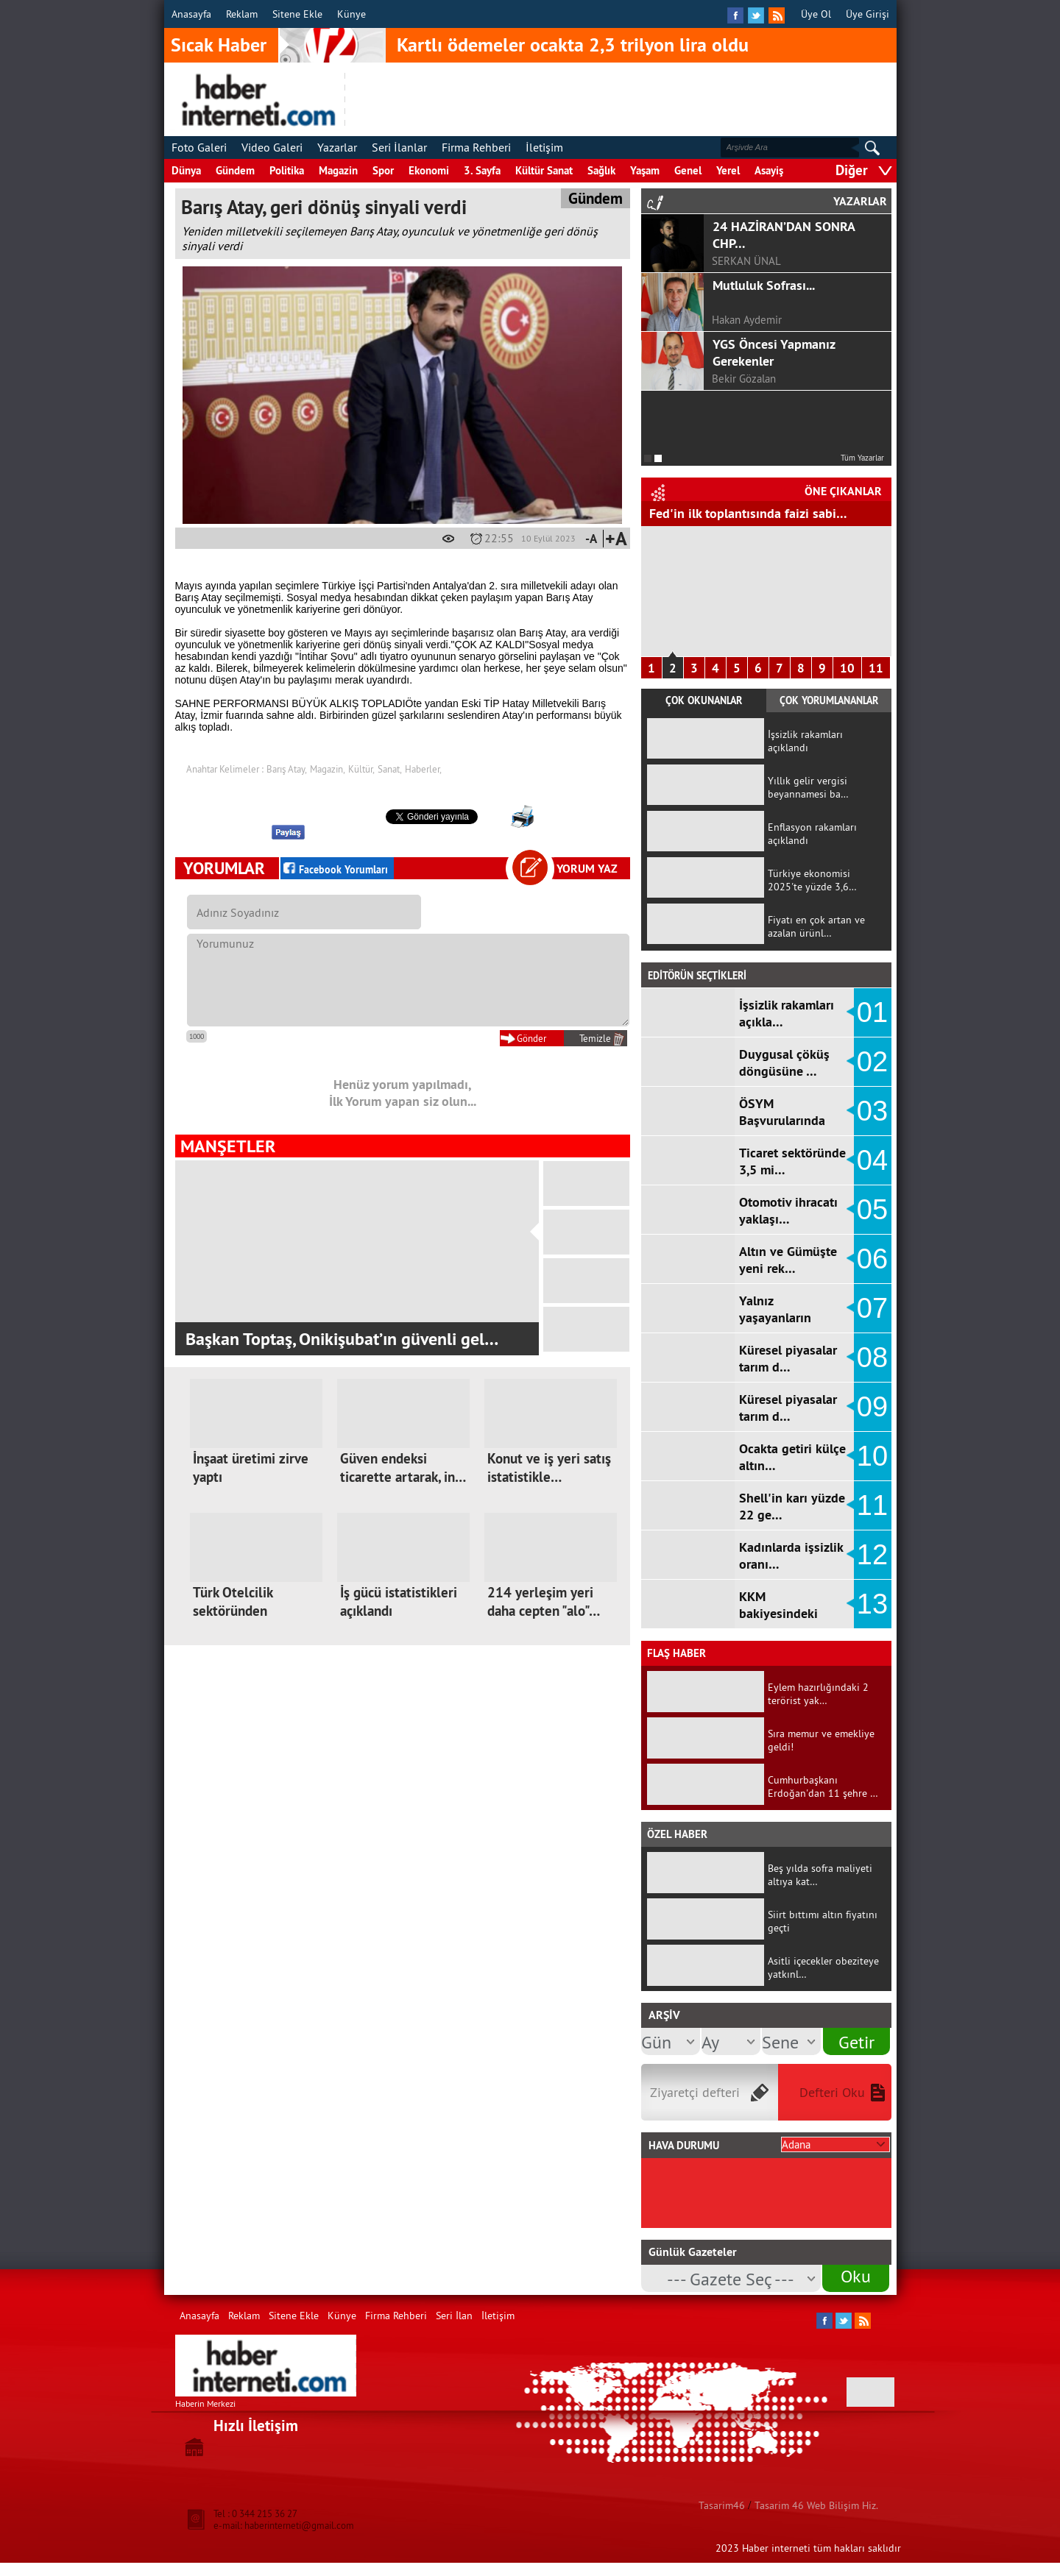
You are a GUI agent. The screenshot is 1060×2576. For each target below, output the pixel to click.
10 (847, 668)
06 (872, 1258)
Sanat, (390, 769)
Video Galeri (272, 147)
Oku (856, 2276)
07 (872, 1308)
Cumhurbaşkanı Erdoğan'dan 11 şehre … (823, 1786)
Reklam (242, 14)
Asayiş (769, 170)
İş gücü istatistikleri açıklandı (398, 1601)
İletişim (544, 147)
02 (872, 1061)
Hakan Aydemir (747, 320)
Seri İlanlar (399, 147)
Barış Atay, (286, 769)
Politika (286, 170)
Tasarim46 (722, 2505)
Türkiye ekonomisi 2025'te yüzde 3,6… (812, 880)
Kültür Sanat (544, 170)
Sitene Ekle (297, 14)
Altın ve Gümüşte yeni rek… (788, 1260)
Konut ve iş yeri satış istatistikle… (549, 1468)
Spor (383, 170)
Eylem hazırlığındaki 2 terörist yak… (818, 1694)
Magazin (338, 170)
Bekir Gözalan (744, 379)
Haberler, (423, 769)
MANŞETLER (227, 1146)
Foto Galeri (199, 147)
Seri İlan (454, 2315)
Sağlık (601, 170)
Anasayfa (191, 14)
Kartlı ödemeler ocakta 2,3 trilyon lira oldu (573, 44)
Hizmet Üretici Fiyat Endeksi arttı (743, 513)
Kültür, (361, 769)
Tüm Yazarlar (862, 458)
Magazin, (327, 769)
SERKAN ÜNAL (746, 261)
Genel (688, 170)
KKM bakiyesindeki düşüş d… (778, 1613)
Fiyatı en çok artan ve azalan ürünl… (816, 926)
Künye (351, 14)
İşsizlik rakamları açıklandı (805, 741)
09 (872, 1406)
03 (872, 1111)
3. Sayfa (482, 170)
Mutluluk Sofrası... (764, 285)
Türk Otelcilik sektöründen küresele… (232, 1611)
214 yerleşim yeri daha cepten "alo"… (543, 1601)
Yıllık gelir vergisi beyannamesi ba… (808, 787)
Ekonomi (429, 170)
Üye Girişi (867, 14)
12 (872, 1554)
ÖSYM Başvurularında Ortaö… (782, 1120)
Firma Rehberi (476, 147)
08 (872, 1357)
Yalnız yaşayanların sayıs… (775, 1317)
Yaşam (645, 170)
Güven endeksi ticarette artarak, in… (403, 1468)
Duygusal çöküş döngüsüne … (784, 1062)
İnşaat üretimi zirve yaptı (250, 1468)
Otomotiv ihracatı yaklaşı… (788, 1210)
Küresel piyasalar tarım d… (788, 1358)
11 (876, 668)
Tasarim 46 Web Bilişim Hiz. (816, 2505)
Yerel (728, 170)
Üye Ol (816, 14)
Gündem (235, 170)
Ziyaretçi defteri (695, 2092)
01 (872, 1012)
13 (872, 1604)
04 (872, 1160)
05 (872, 1209)
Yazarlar (337, 147)
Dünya (186, 170)
